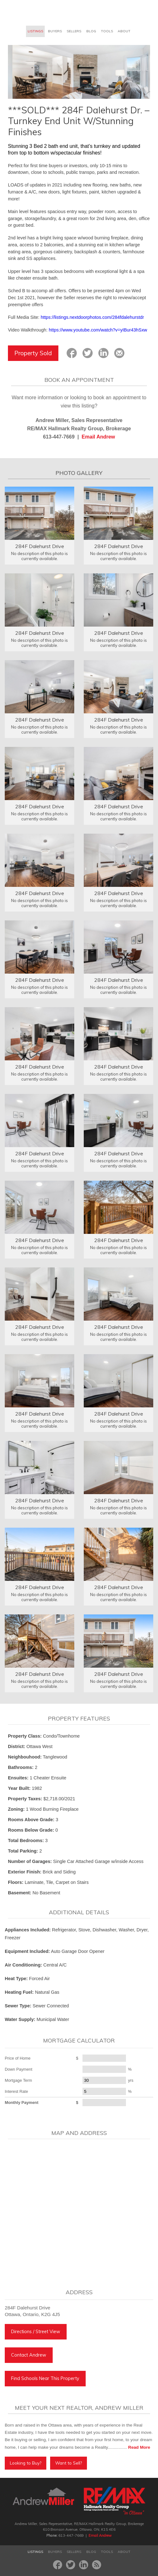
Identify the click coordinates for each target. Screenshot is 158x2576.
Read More (139, 2447)
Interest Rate (16, 2091)
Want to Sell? (68, 2463)
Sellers (74, 31)
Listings (35, 31)
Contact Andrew (28, 2355)
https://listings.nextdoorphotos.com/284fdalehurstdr (92, 317)
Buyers (55, 31)
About (124, 31)
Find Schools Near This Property (45, 2378)
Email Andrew (98, 436)
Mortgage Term (18, 2080)
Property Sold (33, 353)
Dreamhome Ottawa (32, 13)
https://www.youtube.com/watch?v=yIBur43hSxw (98, 329)
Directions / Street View (35, 2331)
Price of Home (17, 2058)
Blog (91, 31)
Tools (107, 31)
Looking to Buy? (25, 2463)
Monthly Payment (21, 2102)
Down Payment (18, 2069)
